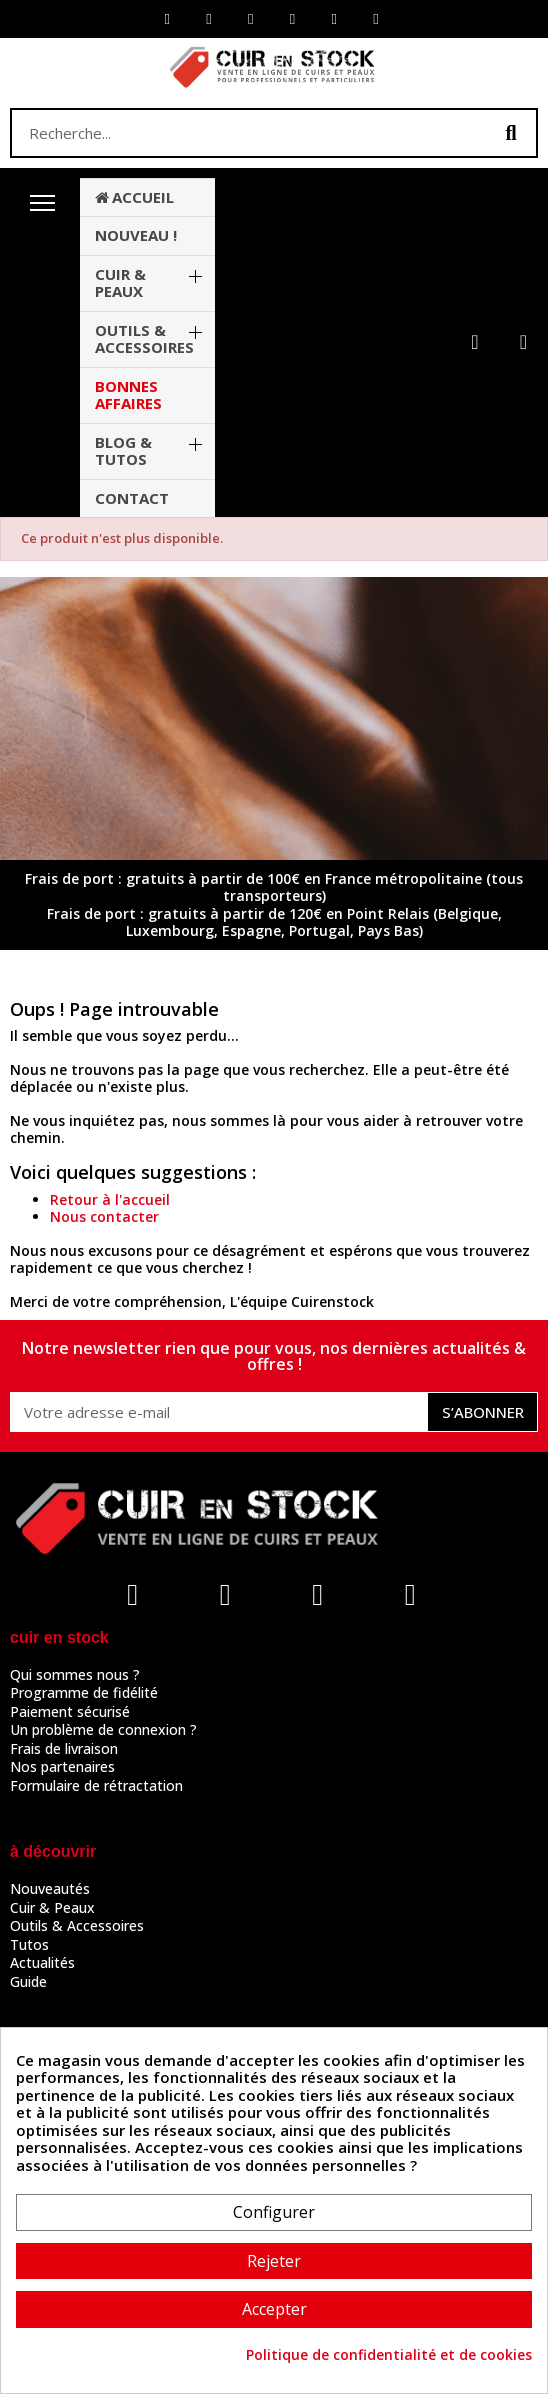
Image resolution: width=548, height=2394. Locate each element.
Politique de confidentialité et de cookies (389, 2355)
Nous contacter (104, 1216)
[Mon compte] (474, 342)
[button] (523, 342)
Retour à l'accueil (110, 1199)
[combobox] (238, 133)
